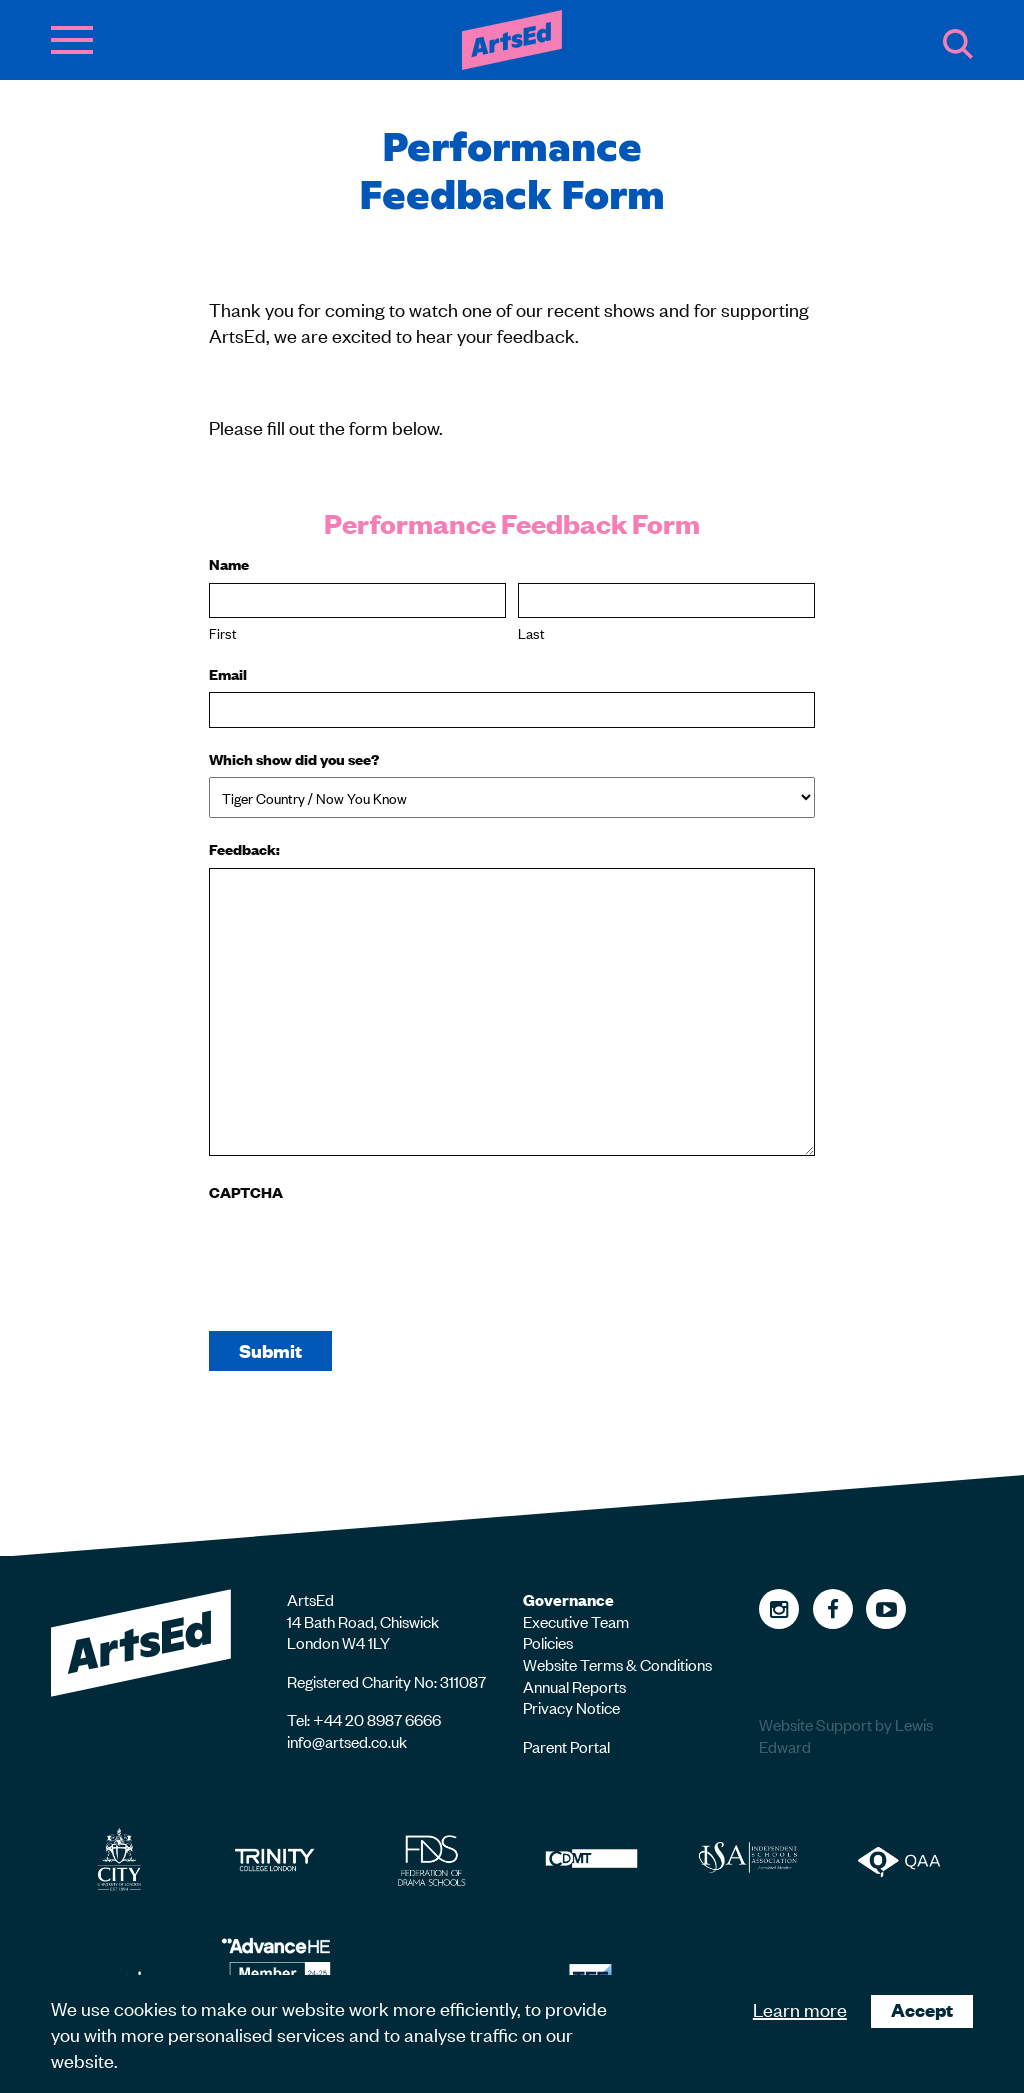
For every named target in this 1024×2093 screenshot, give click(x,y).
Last (531, 632)
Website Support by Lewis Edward (846, 1735)
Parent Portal (566, 1746)
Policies (548, 1642)
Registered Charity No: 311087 (386, 1681)
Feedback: (244, 849)
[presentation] (361, 1250)
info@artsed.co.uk (347, 1741)
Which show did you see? (294, 759)
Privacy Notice (571, 1707)
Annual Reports (574, 1686)
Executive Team (576, 1621)
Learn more (800, 2008)
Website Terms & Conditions (617, 1664)
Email (228, 674)
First (223, 632)
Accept (922, 2009)
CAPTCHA (246, 1192)
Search (958, 44)
